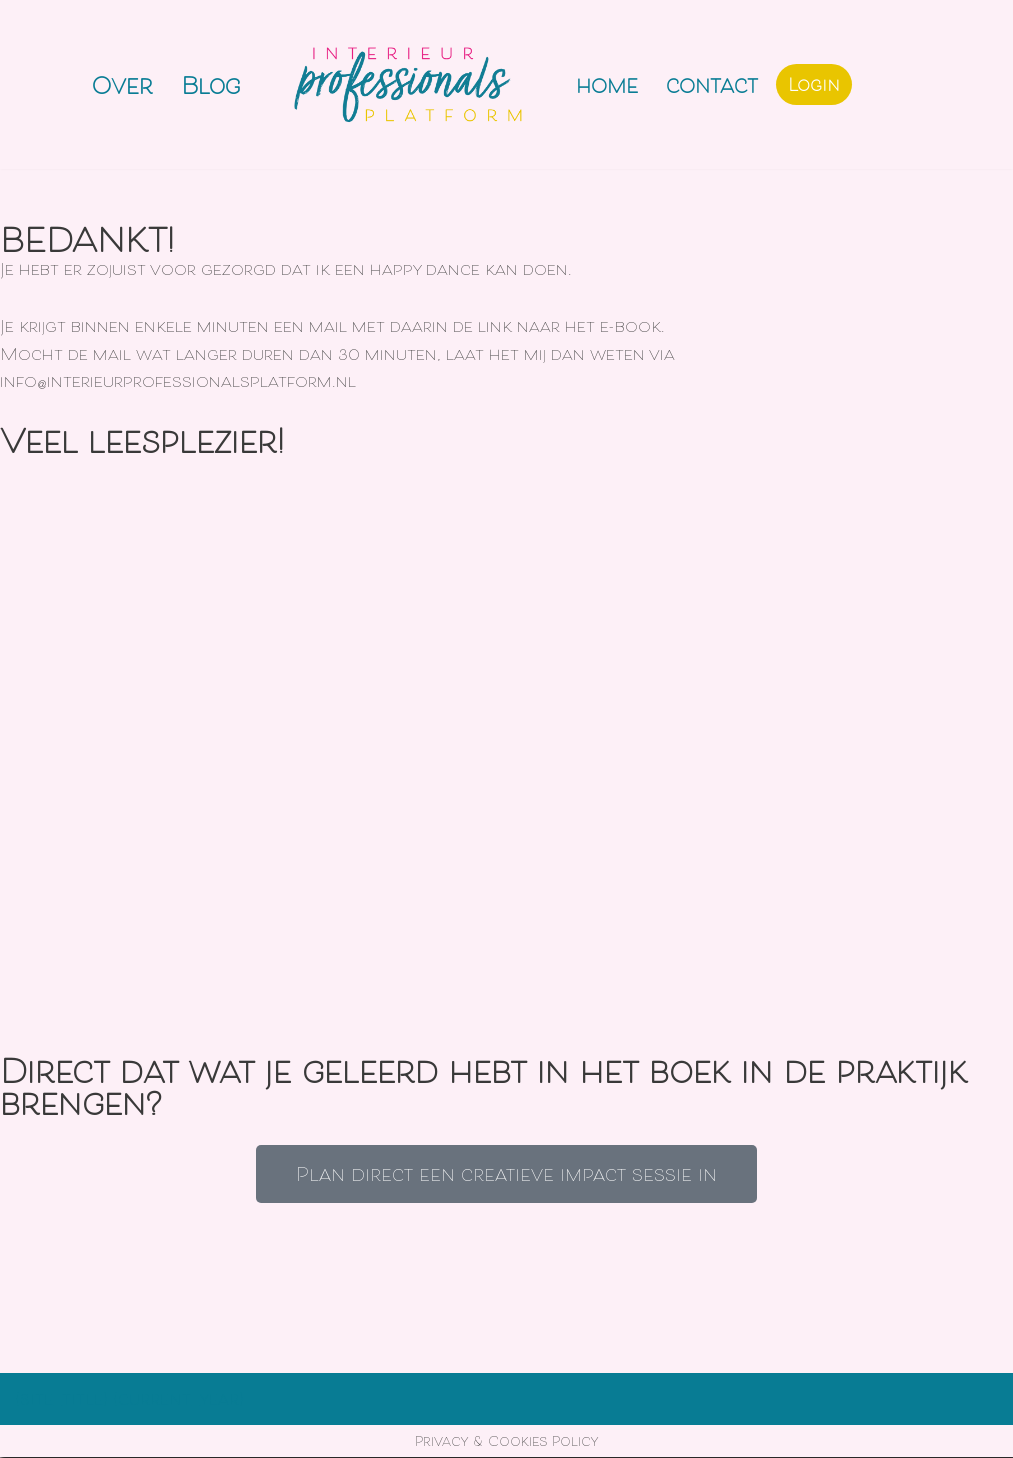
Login (814, 84)
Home (607, 84)
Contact (712, 84)
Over (122, 84)
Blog (210, 84)
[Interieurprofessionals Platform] (410, 84)
